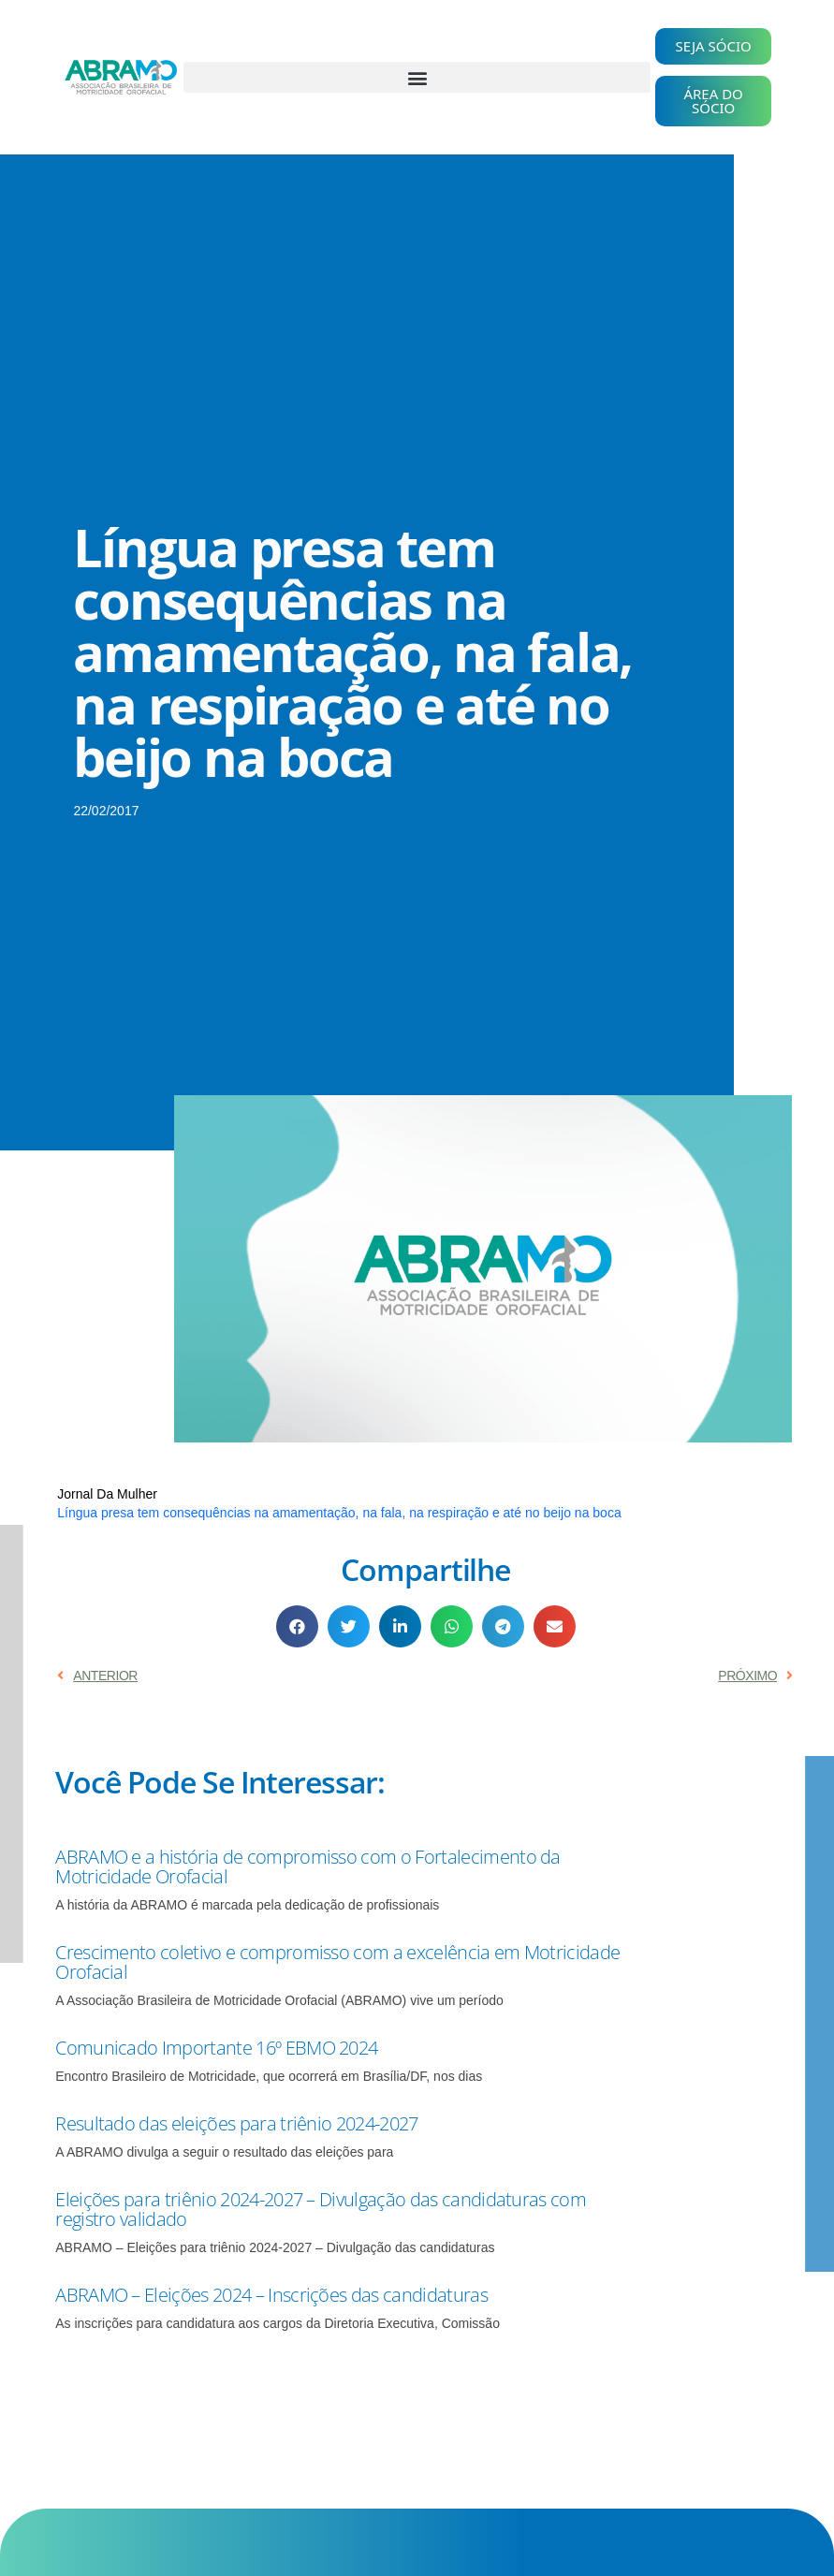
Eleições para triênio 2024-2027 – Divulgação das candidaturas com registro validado (320, 2209)
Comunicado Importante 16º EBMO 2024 (216, 2047)
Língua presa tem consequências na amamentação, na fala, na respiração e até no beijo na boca (339, 1512)
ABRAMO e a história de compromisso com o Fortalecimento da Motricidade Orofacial (308, 1866)
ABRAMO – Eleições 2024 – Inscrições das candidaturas (271, 2294)
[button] (417, 77)
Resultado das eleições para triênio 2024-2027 (236, 2123)
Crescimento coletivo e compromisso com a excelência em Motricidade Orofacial (337, 1961)
